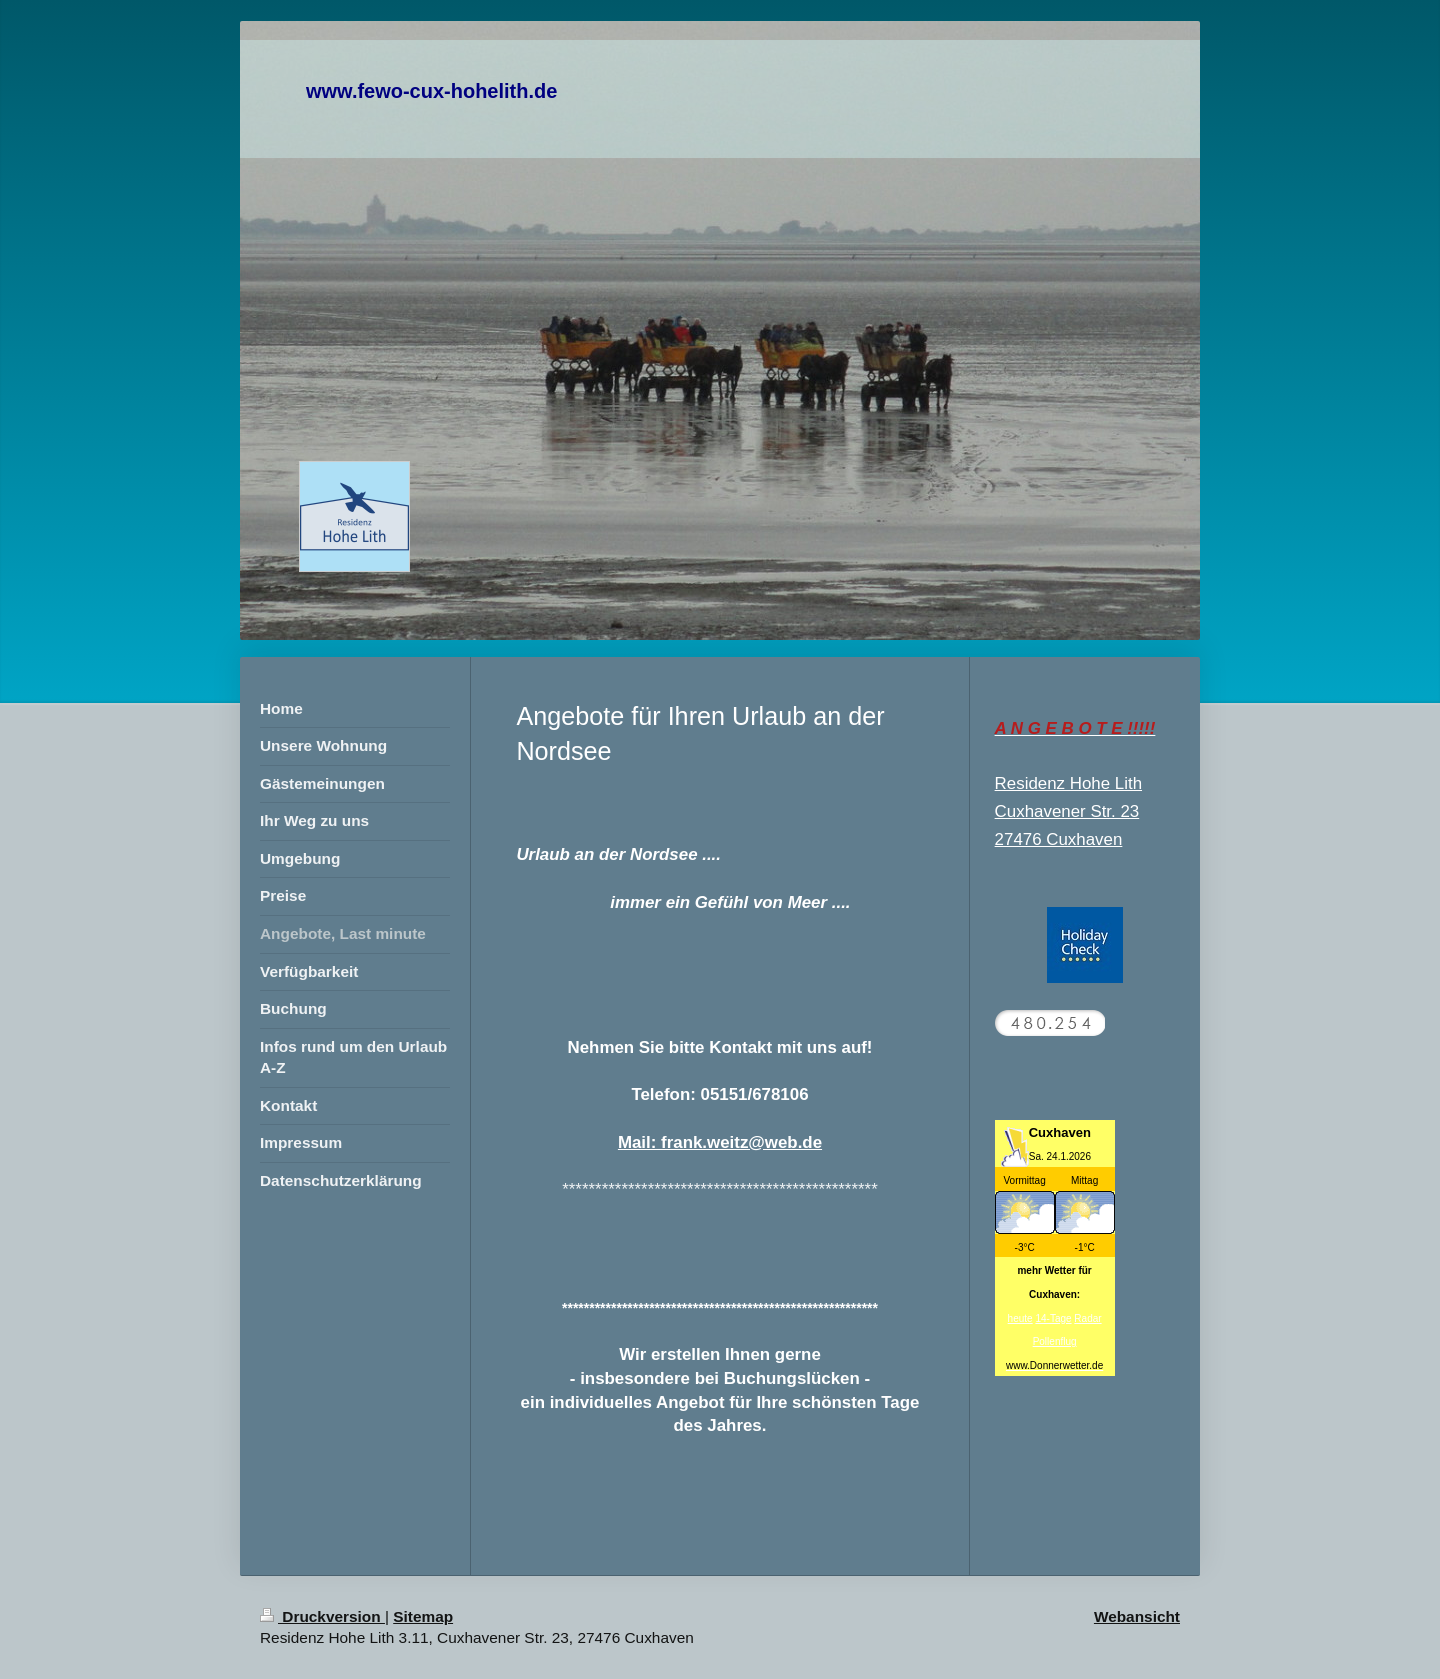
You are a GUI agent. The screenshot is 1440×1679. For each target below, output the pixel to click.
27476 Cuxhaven (1059, 839)
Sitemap (423, 1616)
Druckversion (322, 1616)
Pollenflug (1055, 1341)
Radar (1087, 1318)
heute (1020, 1318)
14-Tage (1053, 1318)
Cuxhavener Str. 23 (1067, 811)
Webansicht (1137, 1616)
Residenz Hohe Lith (1068, 783)
